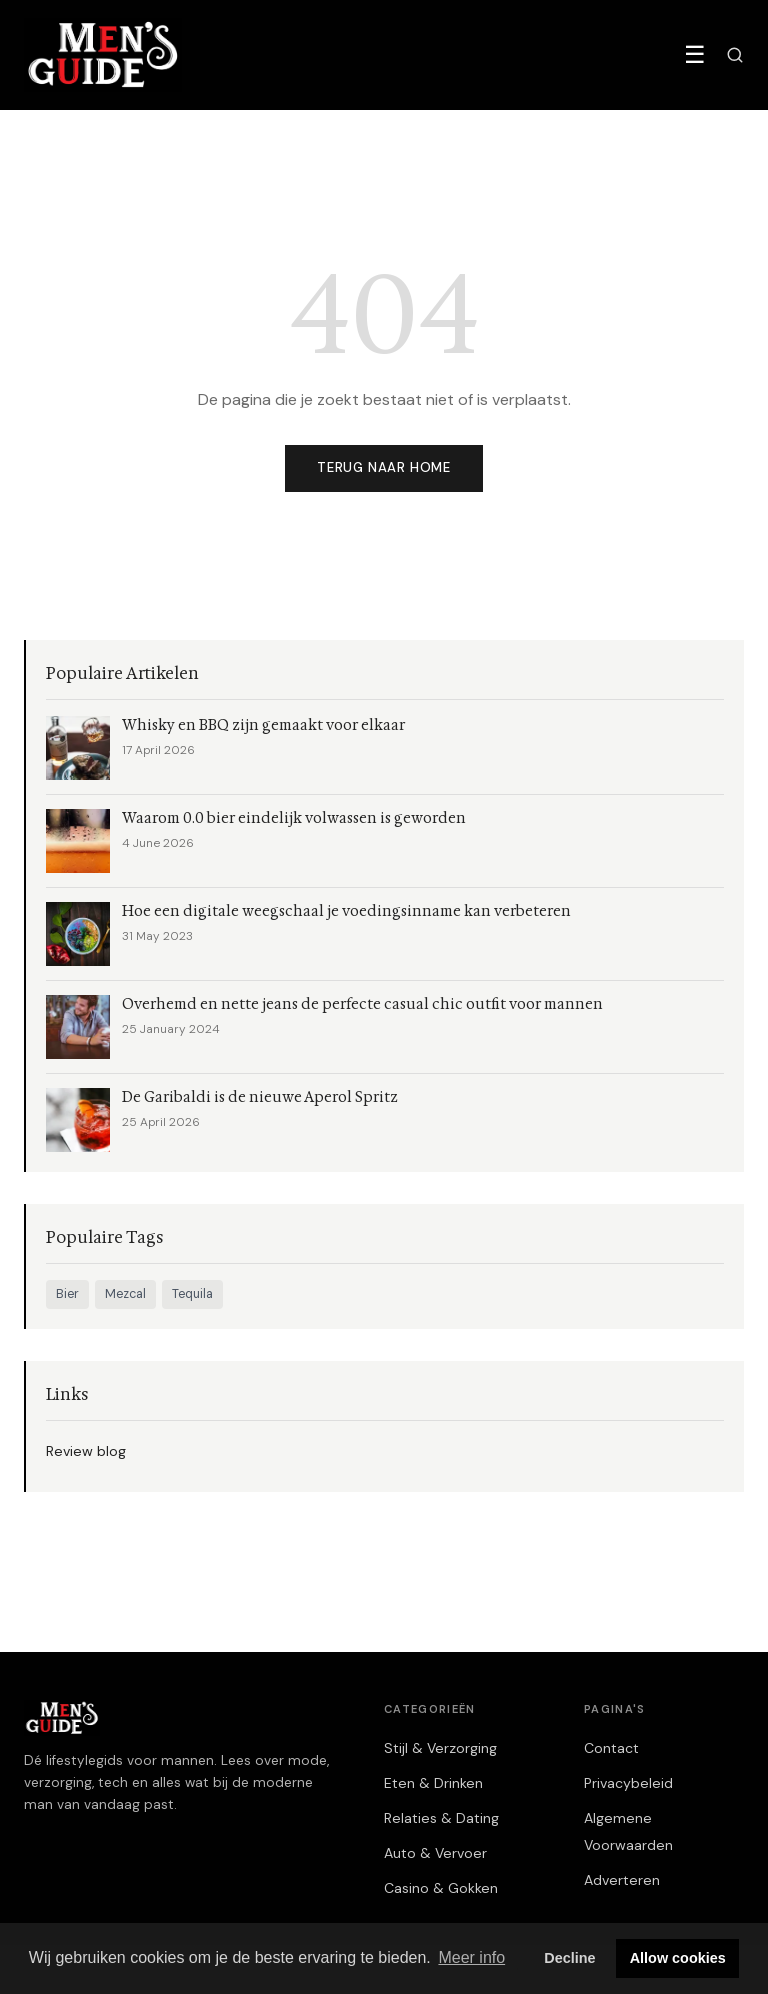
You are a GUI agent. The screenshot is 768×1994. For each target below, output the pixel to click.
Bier (67, 1294)
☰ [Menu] (695, 54)
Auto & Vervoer (435, 1853)
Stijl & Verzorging (440, 1748)
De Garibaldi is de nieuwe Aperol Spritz (260, 1097)
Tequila (192, 1294)
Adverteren (622, 1880)
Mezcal (125, 1294)
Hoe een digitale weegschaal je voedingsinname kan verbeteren (346, 911)
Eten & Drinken (433, 1783)
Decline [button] (569, 1958)
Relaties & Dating (441, 1818)
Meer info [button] (471, 1957)
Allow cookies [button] (678, 1958)
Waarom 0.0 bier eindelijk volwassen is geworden (294, 818)
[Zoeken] (735, 55)
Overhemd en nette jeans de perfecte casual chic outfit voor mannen (362, 1004)
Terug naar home (384, 467)
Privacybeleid (628, 1783)
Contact (611, 1748)
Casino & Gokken (441, 1888)
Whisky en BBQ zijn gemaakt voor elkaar (263, 725)
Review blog (86, 1451)
